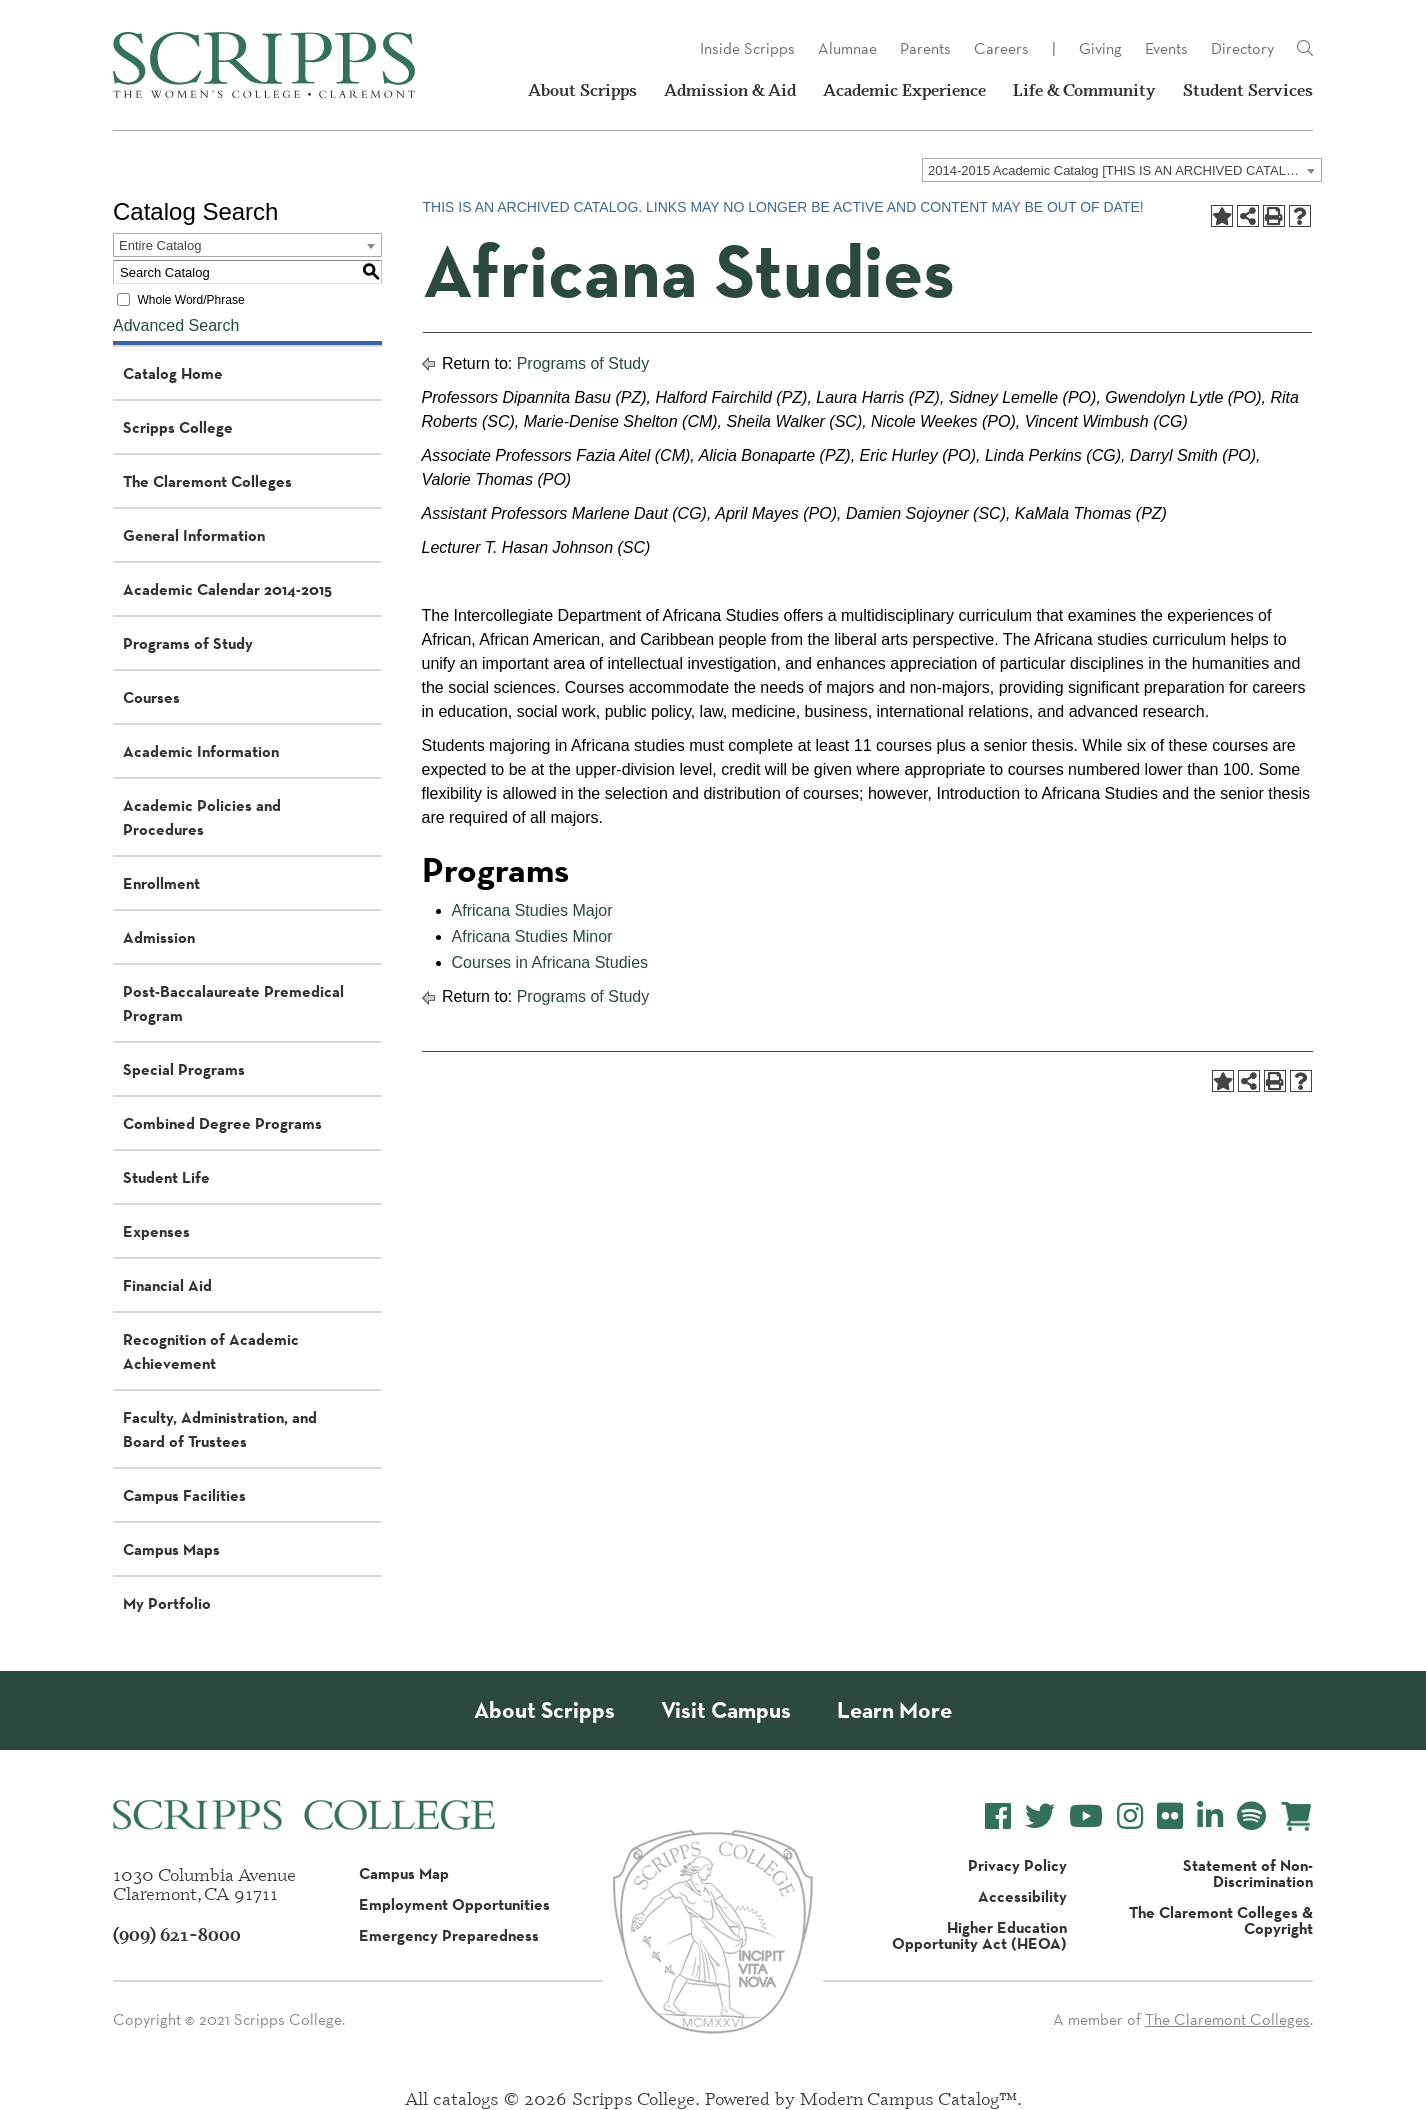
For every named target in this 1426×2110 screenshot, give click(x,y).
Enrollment (161, 883)
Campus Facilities (184, 1495)
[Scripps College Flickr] (1170, 1816)
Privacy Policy (1017, 1865)
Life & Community (1084, 90)
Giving (1100, 48)
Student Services (1248, 90)
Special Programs (184, 1069)
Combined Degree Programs (222, 1123)
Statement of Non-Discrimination (1248, 1873)
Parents (925, 48)
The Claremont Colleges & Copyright (1221, 1920)
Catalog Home (173, 373)
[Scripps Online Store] (1296, 1816)
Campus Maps (171, 1549)
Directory (1242, 48)
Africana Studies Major (532, 910)
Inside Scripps (747, 48)
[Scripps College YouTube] (1086, 1816)
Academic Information (201, 751)
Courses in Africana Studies (550, 962)
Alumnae (847, 48)
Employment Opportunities (454, 1904)
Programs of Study (188, 643)
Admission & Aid (730, 90)
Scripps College (178, 427)
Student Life (166, 1177)
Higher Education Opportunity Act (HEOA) (979, 1935)
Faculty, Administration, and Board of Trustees (220, 1429)
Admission (159, 937)
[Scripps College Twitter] (1040, 1816)
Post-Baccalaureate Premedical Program (233, 1003)
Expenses (156, 1231)
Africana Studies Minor (532, 936)
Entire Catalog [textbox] (160, 245)
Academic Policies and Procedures (202, 817)
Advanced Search (176, 325)
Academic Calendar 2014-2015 (227, 589)
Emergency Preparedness (449, 1935)
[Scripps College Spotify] (1251, 1816)
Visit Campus (726, 1710)
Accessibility (1022, 1896)
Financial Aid (167, 1285)
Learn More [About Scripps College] (894, 1710)
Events (1166, 48)
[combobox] (1122, 170)
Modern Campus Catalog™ (908, 2098)
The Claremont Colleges (207, 481)
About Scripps (582, 90)
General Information (194, 535)
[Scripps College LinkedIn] (1210, 1816)
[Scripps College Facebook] (998, 1816)
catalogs (466, 2098)
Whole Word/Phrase (190, 300)
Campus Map (404, 1873)
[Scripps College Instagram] (1130, 1816)
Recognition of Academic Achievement (211, 1351)
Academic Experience (904, 90)
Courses (151, 697)
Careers (1001, 48)
